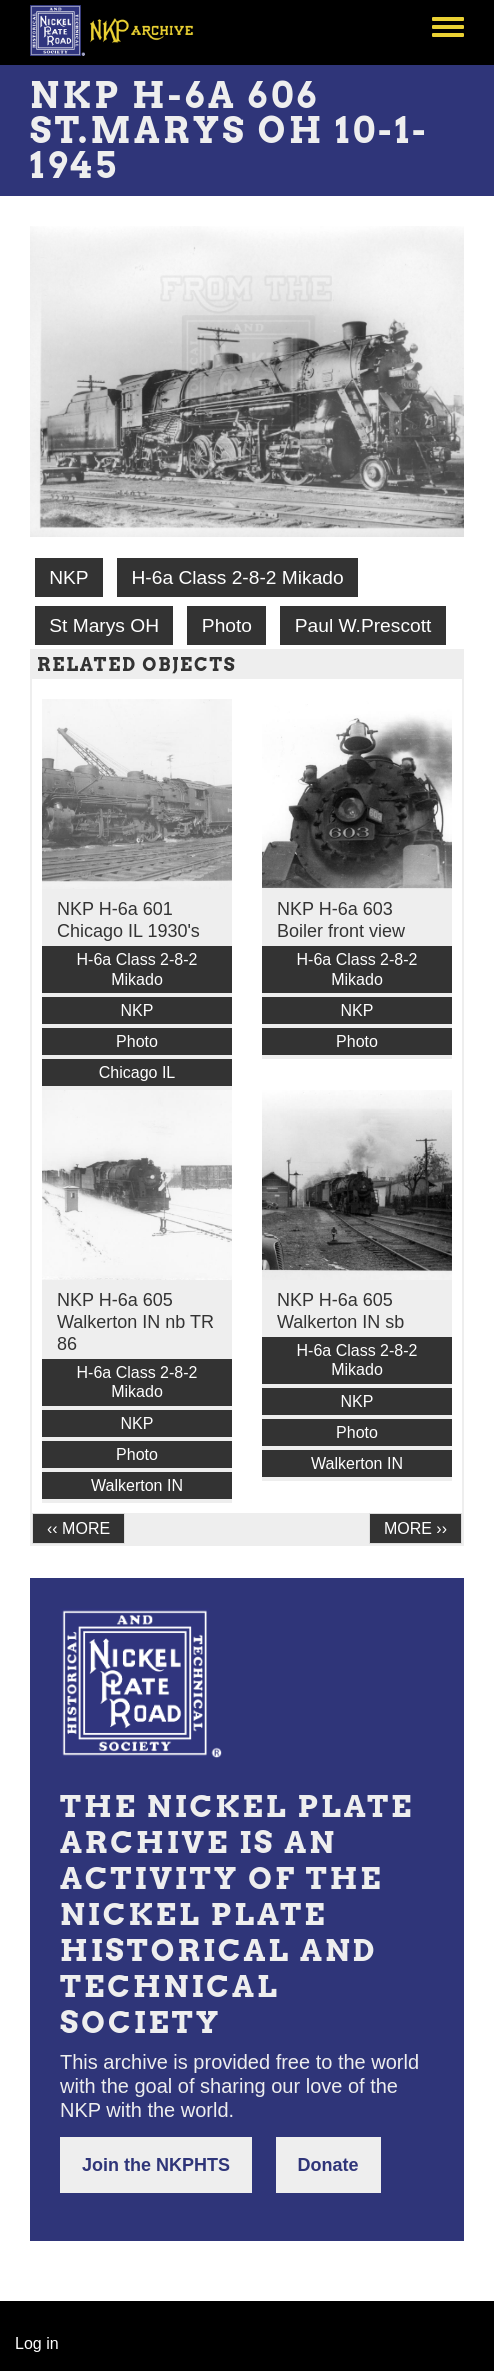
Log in (37, 2343)
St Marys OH (104, 625)
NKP (68, 577)
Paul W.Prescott (363, 625)
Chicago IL (137, 1072)
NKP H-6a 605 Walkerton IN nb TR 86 (135, 1322)
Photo (227, 625)
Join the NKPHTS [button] (156, 2165)
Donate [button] (328, 2165)
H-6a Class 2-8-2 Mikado (237, 577)
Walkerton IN (137, 1485)
